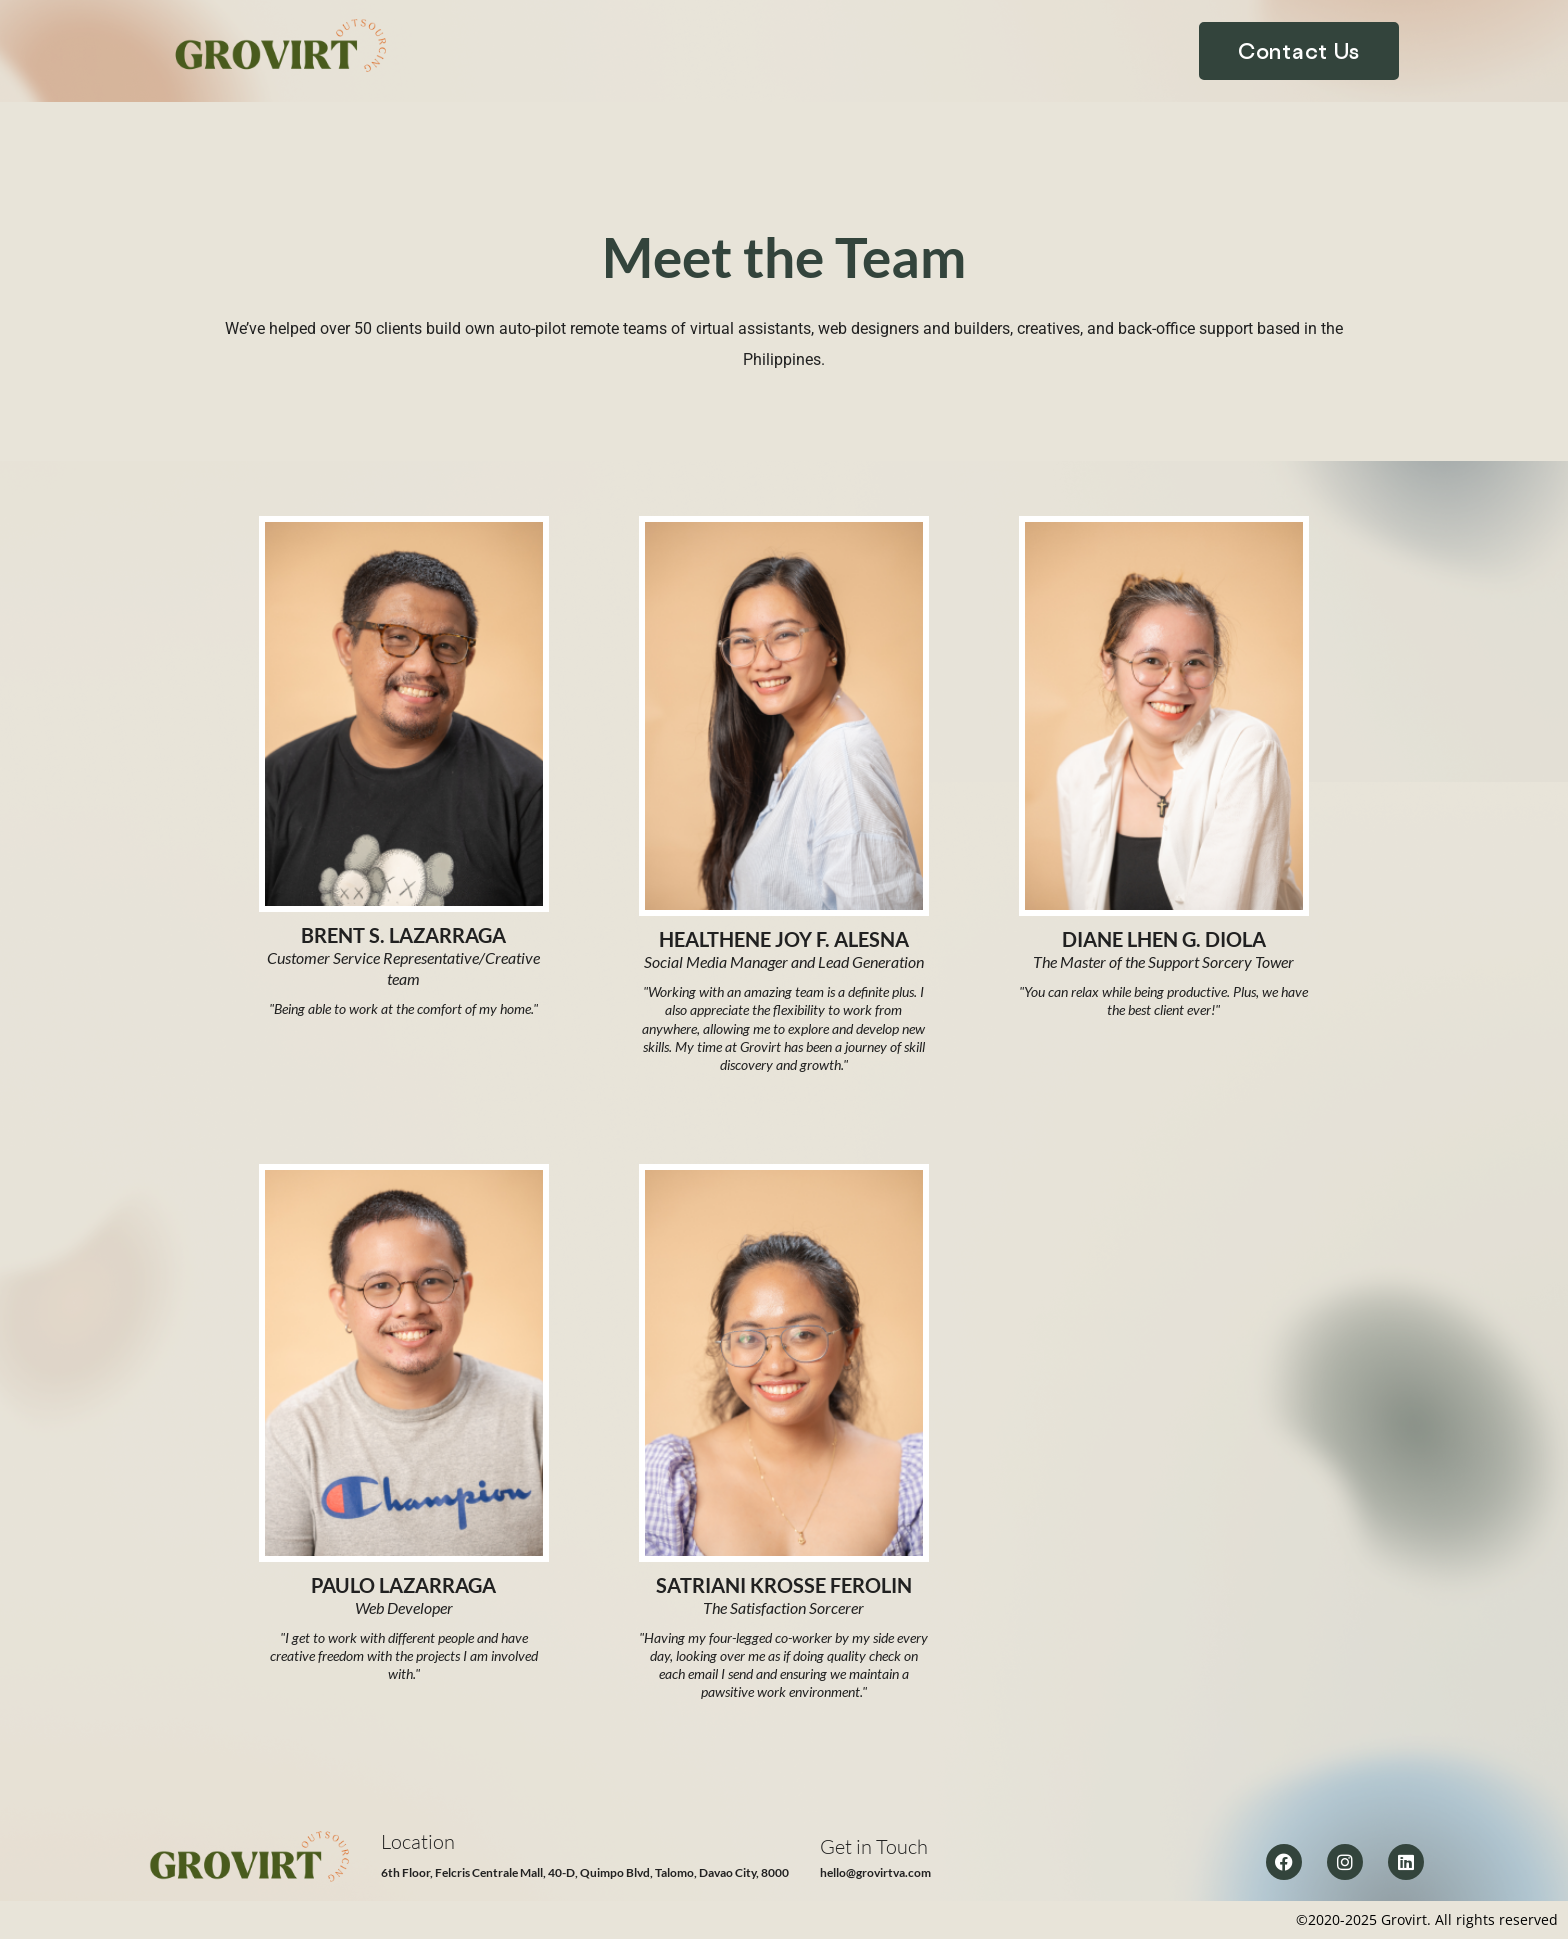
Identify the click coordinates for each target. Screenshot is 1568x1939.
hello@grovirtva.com (875, 1872)
